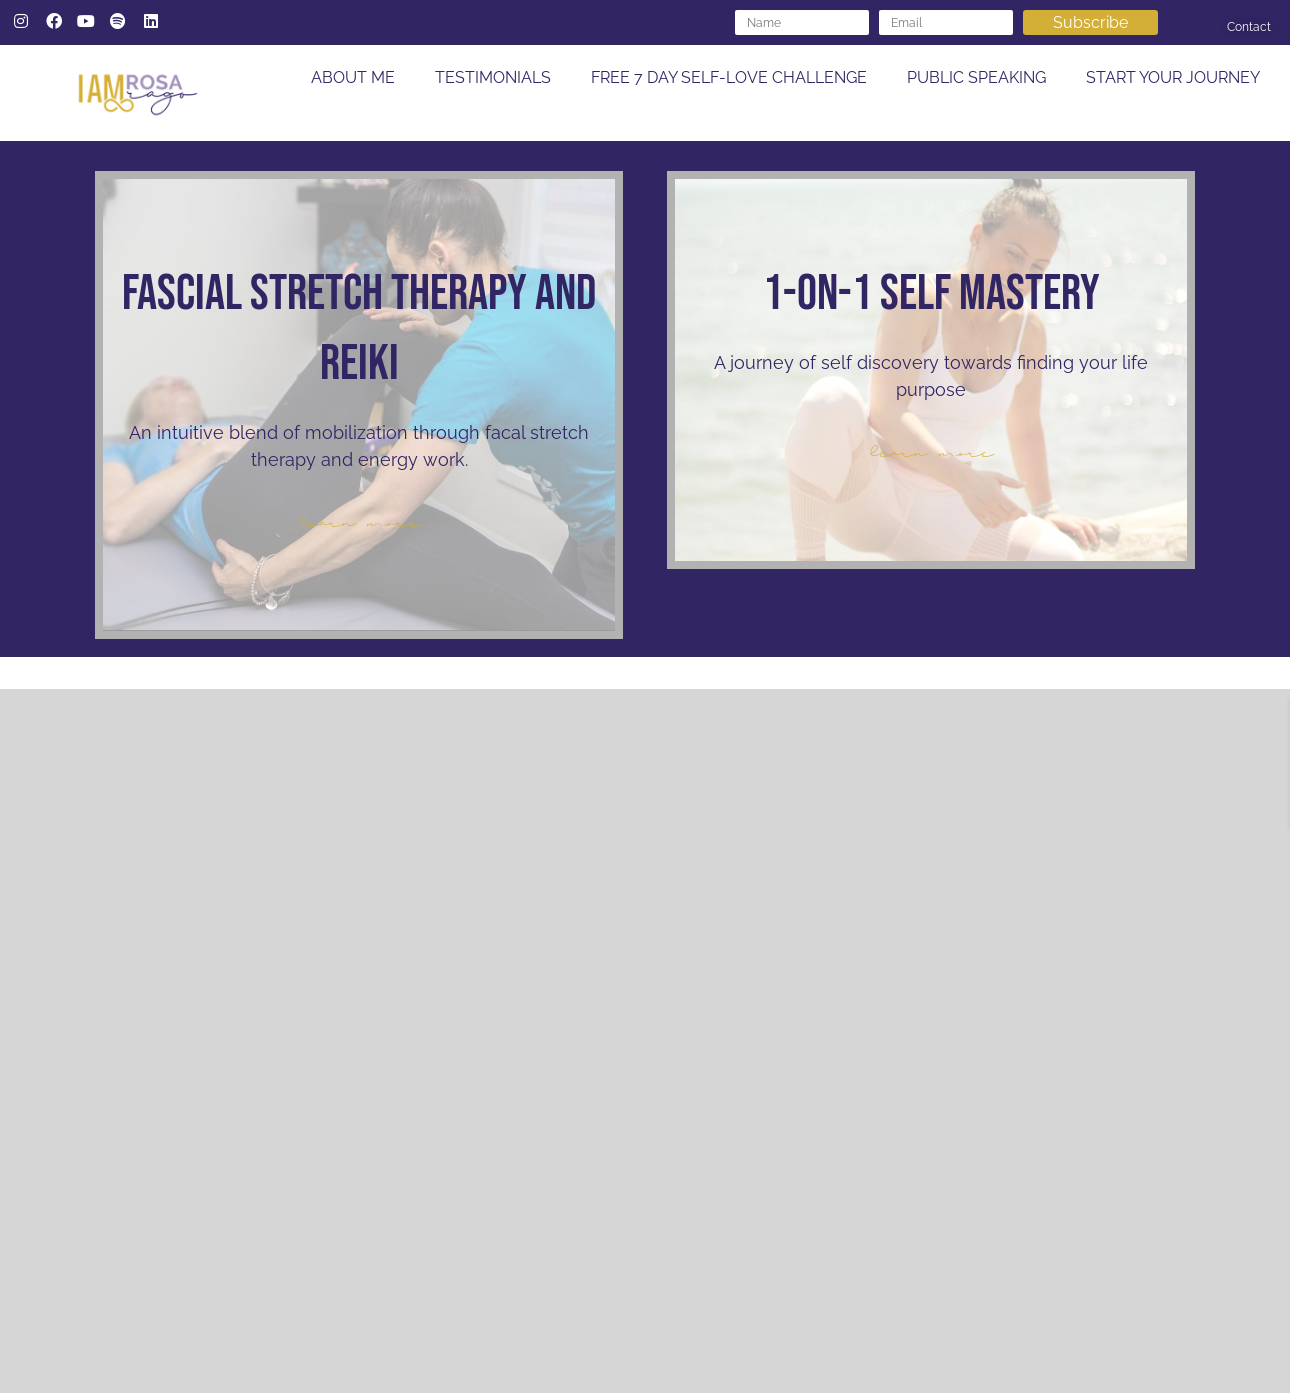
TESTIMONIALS (493, 77)
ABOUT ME (353, 77)
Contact (1249, 27)
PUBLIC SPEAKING (976, 77)
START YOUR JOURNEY (1173, 77)
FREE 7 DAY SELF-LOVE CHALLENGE (729, 77)
